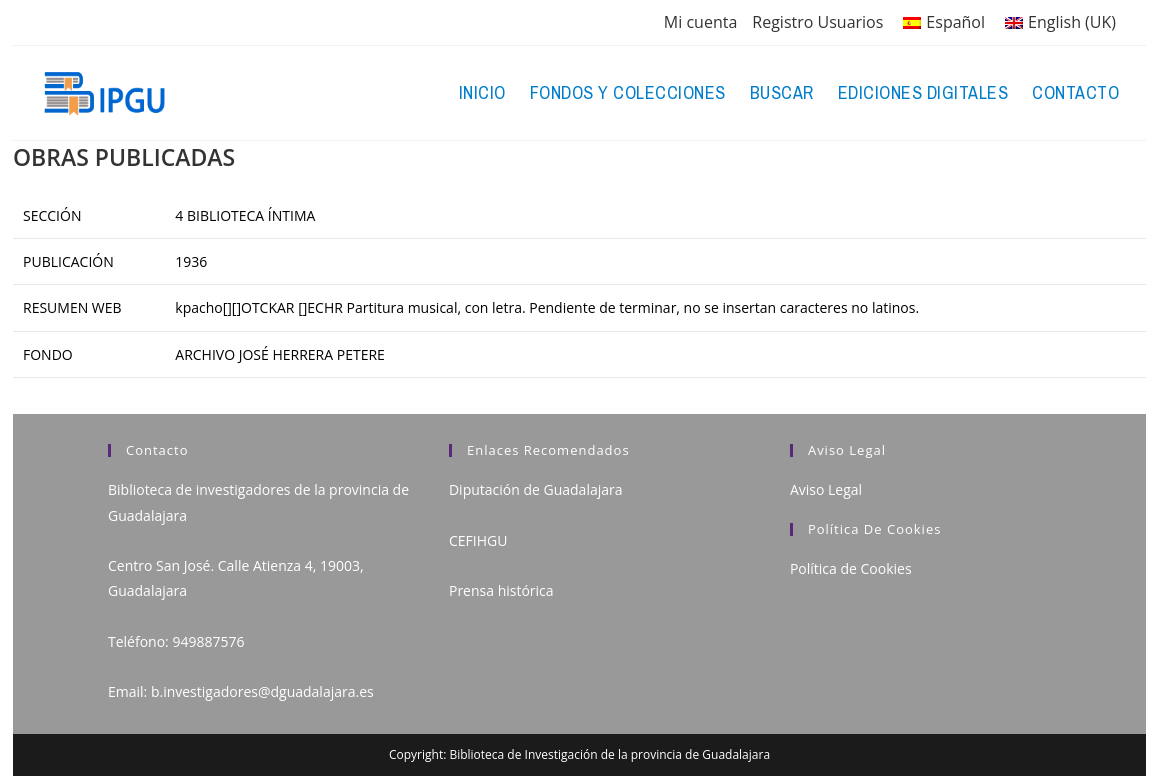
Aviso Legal (826, 489)
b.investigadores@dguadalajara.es (262, 691)
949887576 (208, 641)
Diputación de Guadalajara (536, 489)
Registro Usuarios (817, 22)
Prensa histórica (501, 590)
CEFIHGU (478, 540)
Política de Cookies (851, 568)
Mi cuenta (700, 22)
